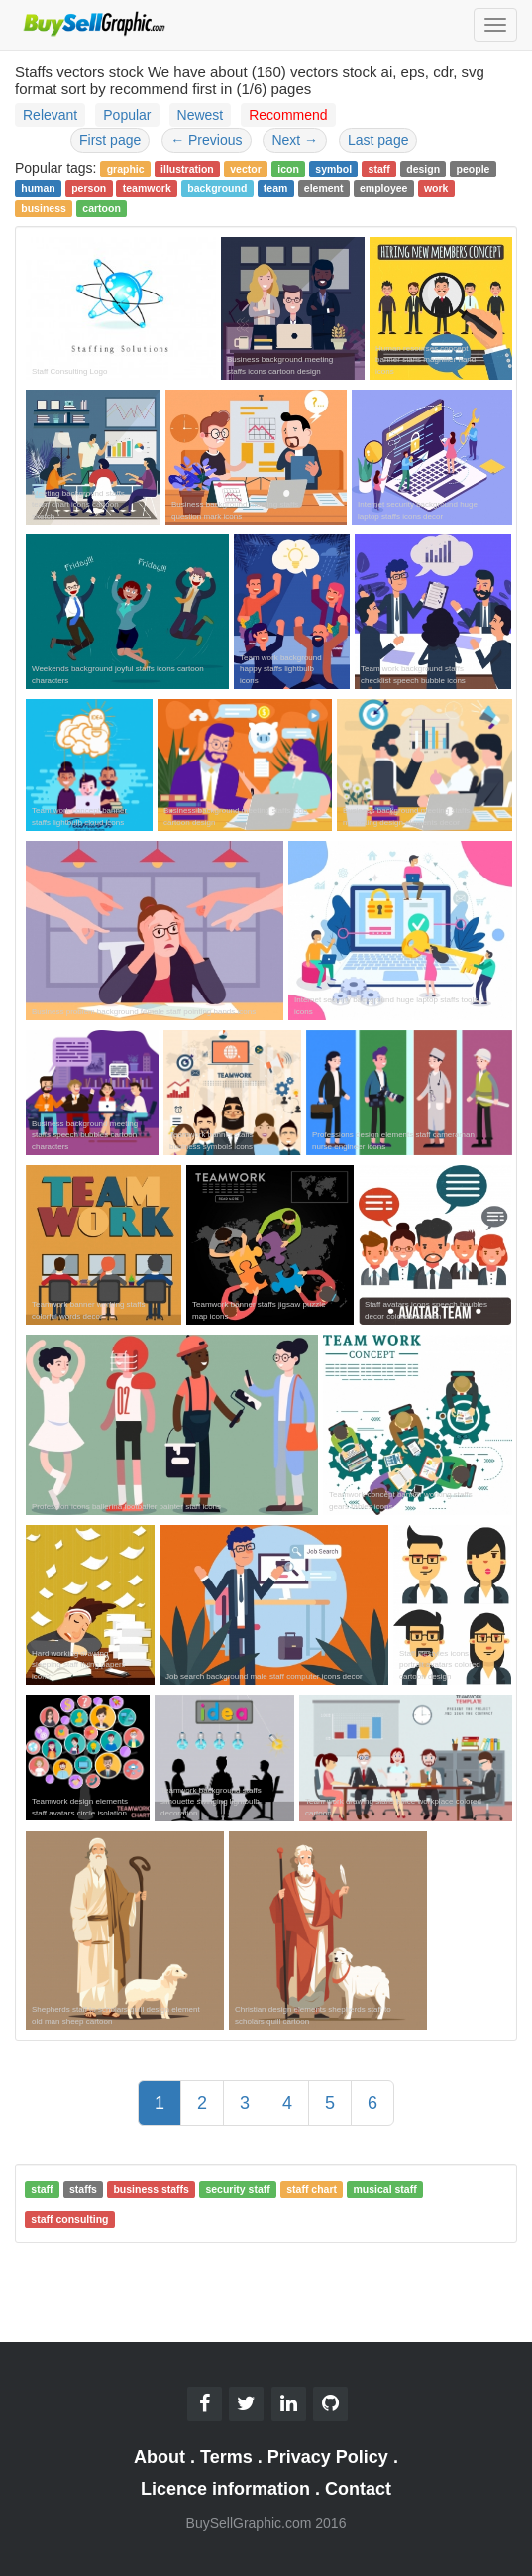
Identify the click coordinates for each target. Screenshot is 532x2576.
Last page (378, 140)
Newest (200, 115)
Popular (127, 115)
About (159, 2457)
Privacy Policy (327, 2457)
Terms (226, 2457)
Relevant (50, 115)
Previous (206, 140)
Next (294, 140)
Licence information (225, 2489)
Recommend (288, 115)
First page (110, 140)
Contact (358, 2489)
